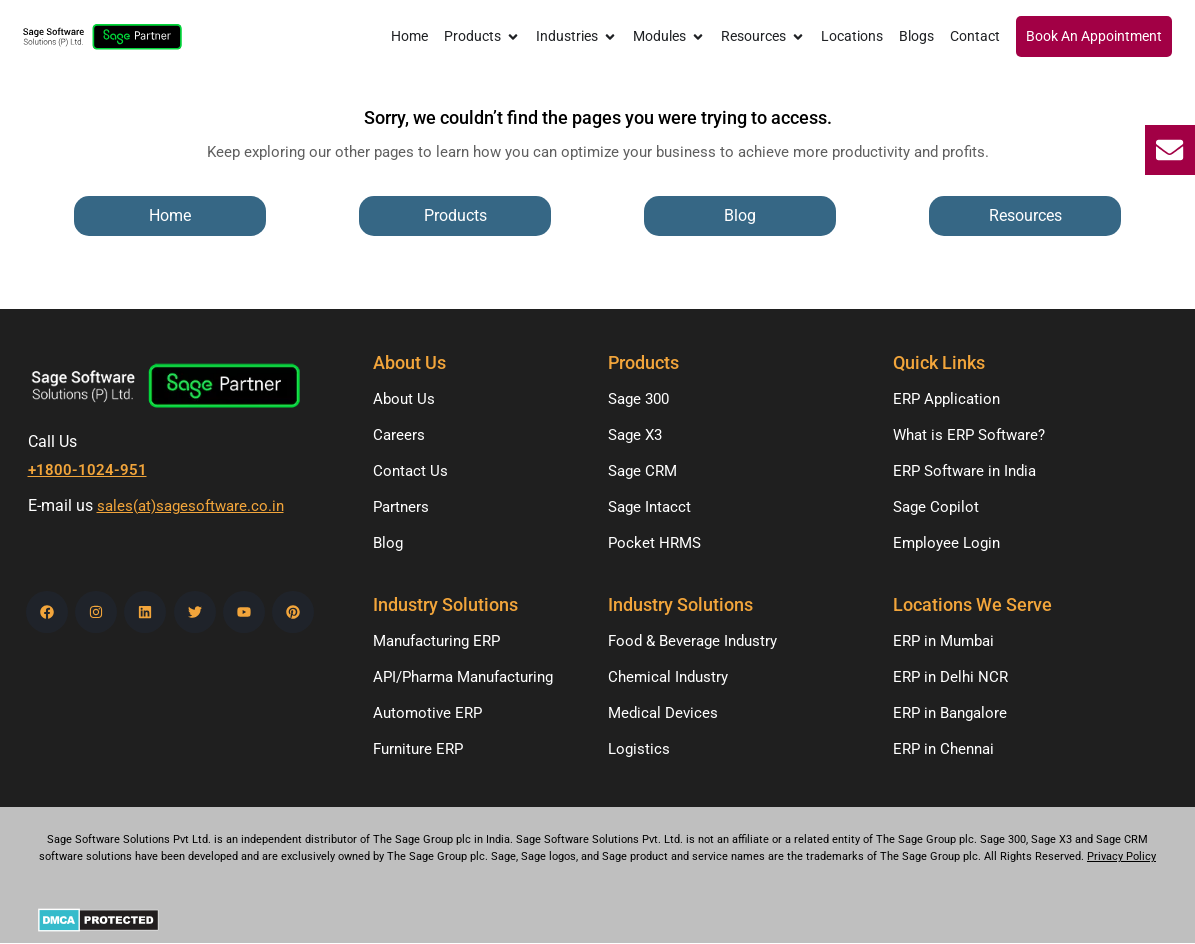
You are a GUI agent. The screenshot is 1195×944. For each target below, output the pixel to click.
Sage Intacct (649, 507)
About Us (404, 399)
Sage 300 (638, 399)
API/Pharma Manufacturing (463, 677)
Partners (401, 507)
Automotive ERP (427, 713)
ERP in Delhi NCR (950, 677)
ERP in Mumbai (943, 641)
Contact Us (410, 471)
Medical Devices (663, 713)
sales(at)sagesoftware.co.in (190, 506)
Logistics (639, 749)
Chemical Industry (668, 677)
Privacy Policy (1121, 856)
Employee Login (946, 543)
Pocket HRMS (654, 543)
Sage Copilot (936, 507)
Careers (399, 435)
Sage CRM (642, 471)
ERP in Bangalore (950, 713)
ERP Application (946, 399)
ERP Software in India (964, 471)
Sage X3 (635, 435)
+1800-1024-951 (87, 470)
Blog (388, 543)
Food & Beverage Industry (692, 641)
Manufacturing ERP (436, 641)
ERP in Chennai (943, 749)
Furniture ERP (418, 749)
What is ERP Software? (969, 435)
